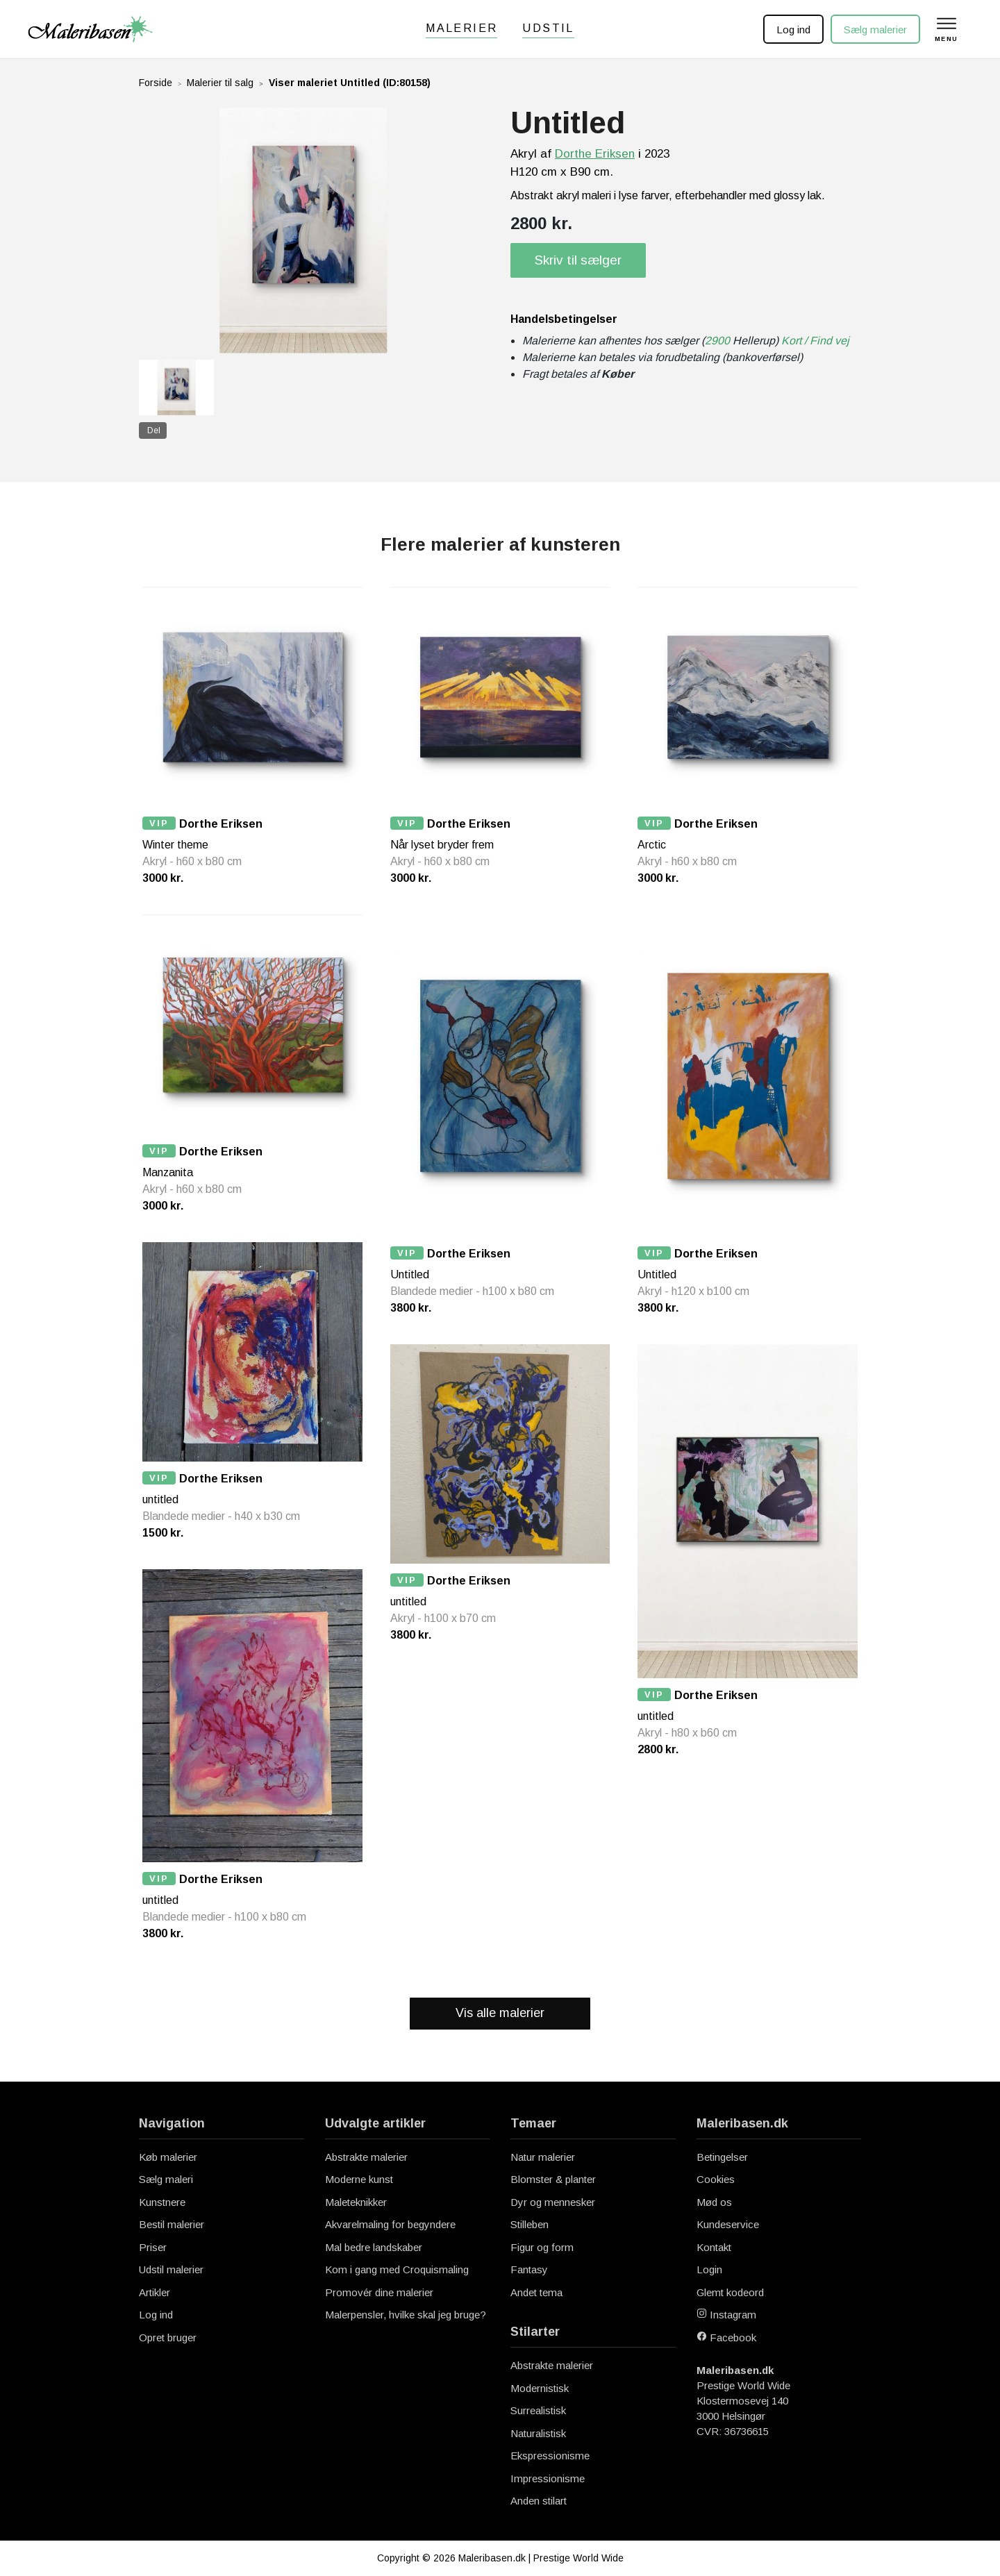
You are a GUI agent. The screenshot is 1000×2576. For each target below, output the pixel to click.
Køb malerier (168, 2157)
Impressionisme (547, 2478)
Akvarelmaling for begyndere (390, 2224)
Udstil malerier (171, 2269)
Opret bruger (168, 2337)
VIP (159, 823)
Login (709, 2269)
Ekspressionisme (550, 2455)
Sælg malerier (875, 29)
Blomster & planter (553, 2179)
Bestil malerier (171, 2224)
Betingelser (722, 2157)
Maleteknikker (356, 2202)
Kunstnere (162, 2202)
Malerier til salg (220, 82)
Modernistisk (539, 2388)
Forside (155, 82)
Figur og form (542, 2247)
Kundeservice (728, 2224)
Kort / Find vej (815, 340)
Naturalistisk (538, 2433)
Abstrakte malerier (366, 2157)
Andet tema (536, 2292)
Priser (153, 2247)
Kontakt (714, 2247)
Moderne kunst (359, 2179)
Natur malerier (542, 2157)
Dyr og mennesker (552, 2202)
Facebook (726, 2337)
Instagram (726, 2314)
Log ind (793, 29)
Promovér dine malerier (379, 2292)
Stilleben (529, 2224)
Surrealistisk (538, 2410)
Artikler (154, 2292)
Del (153, 430)
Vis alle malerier (500, 2013)
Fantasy (529, 2269)
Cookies (716, 2179)
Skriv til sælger (578, 260)
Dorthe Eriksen (595, 153)
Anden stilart (538, 2501)
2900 (717, 340)
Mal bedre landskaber (373, 2247)
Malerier (461, 28)
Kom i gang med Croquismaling (397, 2269)
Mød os (714, 2202)
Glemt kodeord (730, 2292)
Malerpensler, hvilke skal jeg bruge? (405, 2314)
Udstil (548, 28)
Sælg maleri (166, 2179)
